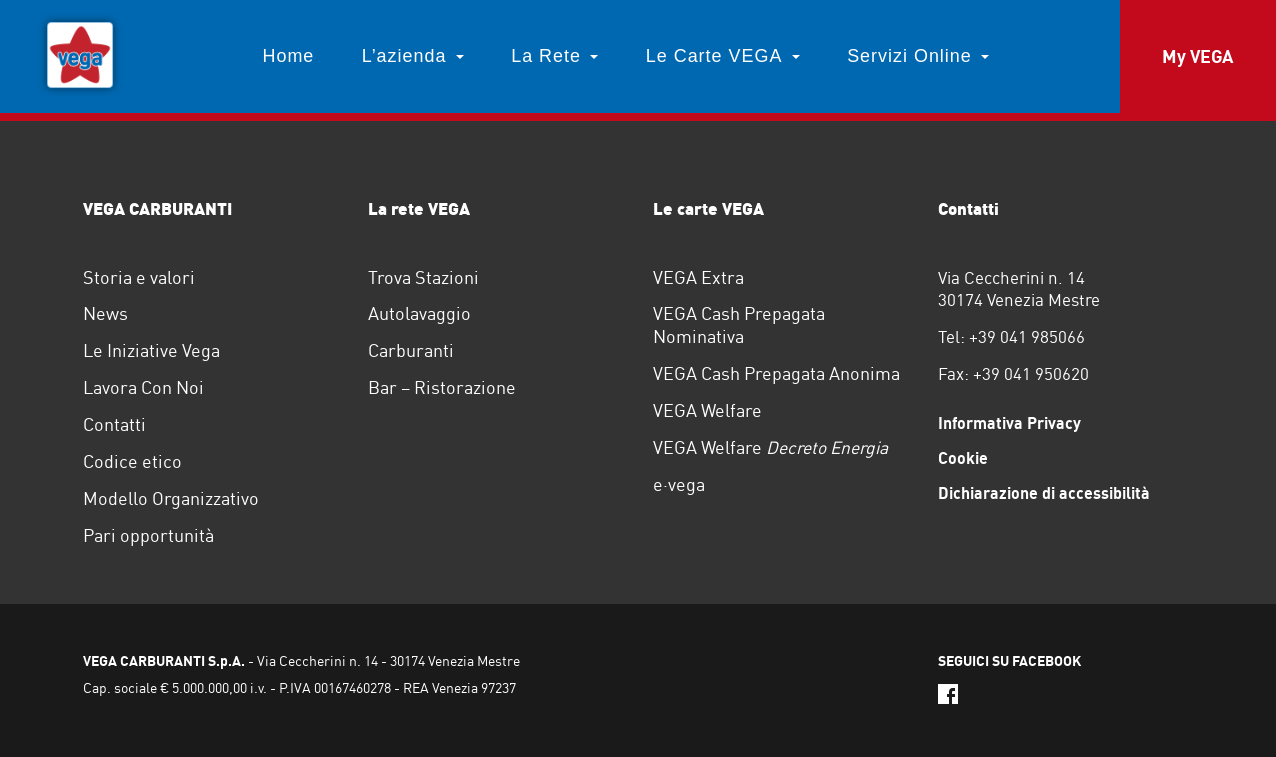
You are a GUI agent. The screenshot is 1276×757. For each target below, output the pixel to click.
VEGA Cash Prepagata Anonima (776, 373)
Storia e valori (139, 277)
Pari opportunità (148, 535)
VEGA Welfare (707, 410)
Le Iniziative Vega (151, 350)
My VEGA (1197, 57)
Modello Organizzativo (171, 498)
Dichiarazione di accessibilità (1044, 493)
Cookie (963, 458)
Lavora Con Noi (143, 387)
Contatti (114, 424)
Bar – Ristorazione (442, 387)
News (105, 313)
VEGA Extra (698, 277)
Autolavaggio (419, 313)
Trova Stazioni (423, 277)
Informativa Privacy (1009, 423)
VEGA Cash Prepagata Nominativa (739, 325)
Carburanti (411, 350)
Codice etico (132, 461)
